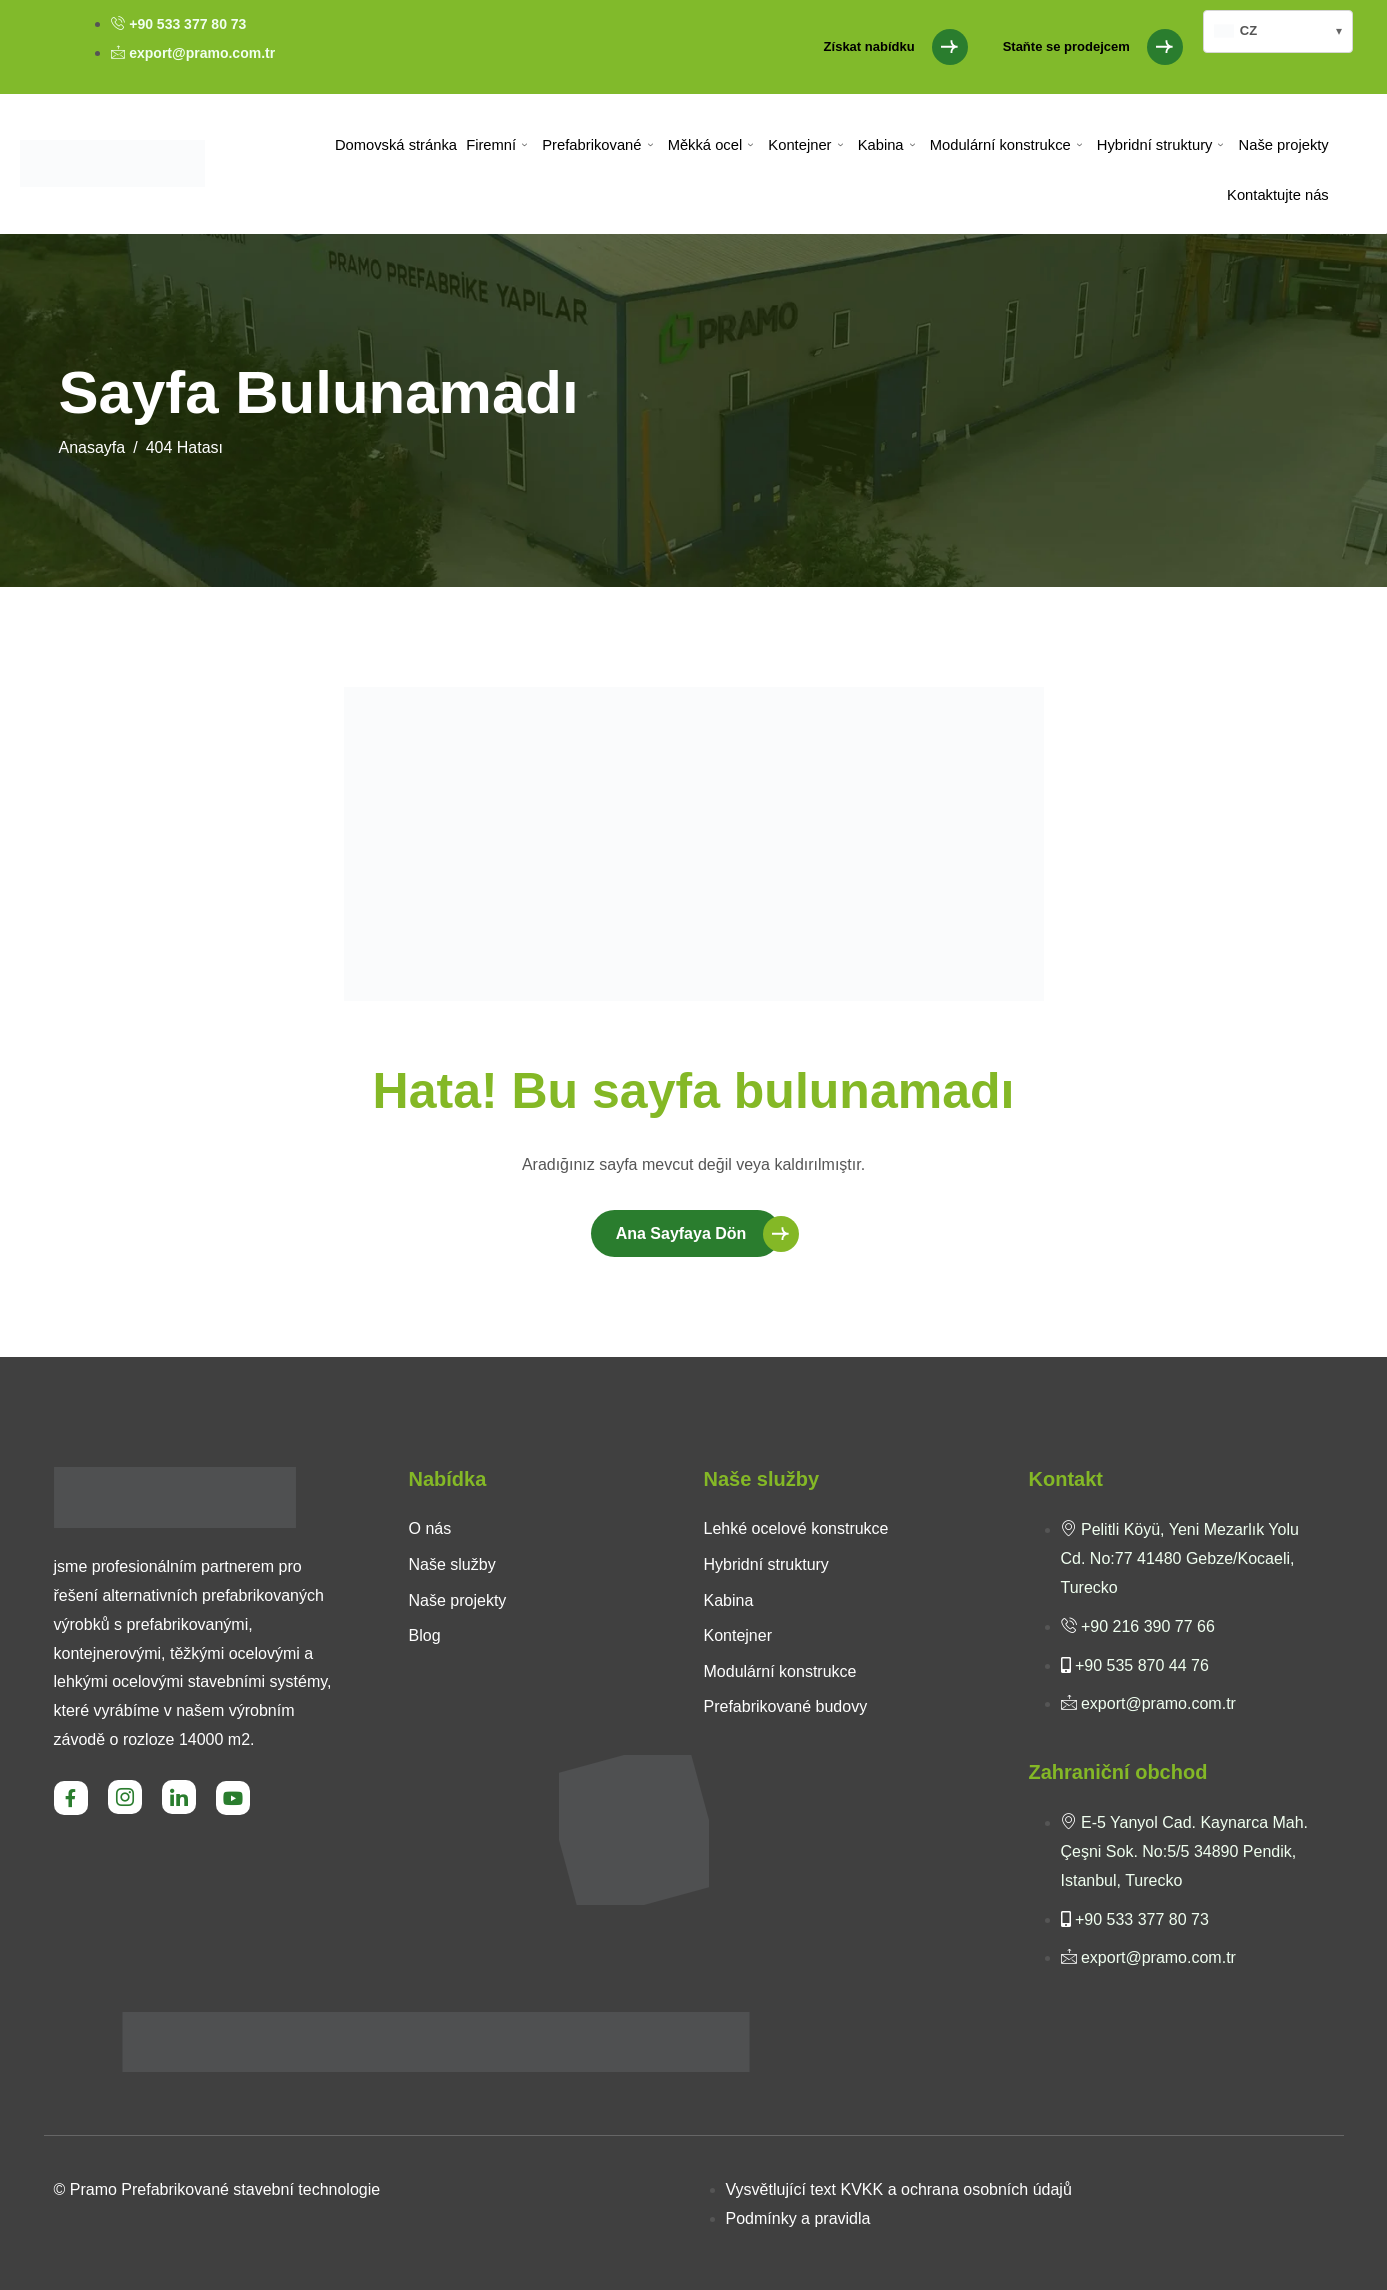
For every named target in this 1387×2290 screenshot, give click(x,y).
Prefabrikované (601, 145)
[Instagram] (125, 1797)
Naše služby (452, 1564)
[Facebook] (71, 1798)
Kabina (887, 145)
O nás (430, 1528)
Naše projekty (1284, 144)
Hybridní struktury (1161, 145)
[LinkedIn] (179, 1797)
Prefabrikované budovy (786, 1706)
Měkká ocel (713, 145)
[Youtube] (233, 1798)
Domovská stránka (401, 144)
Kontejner (807, 145)
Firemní (502, 145)
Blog (425, 1635)
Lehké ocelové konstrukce (796, 1528)
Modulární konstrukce (1006, 145)
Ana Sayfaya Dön (681, 1233)
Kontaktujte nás (1277, 194)
